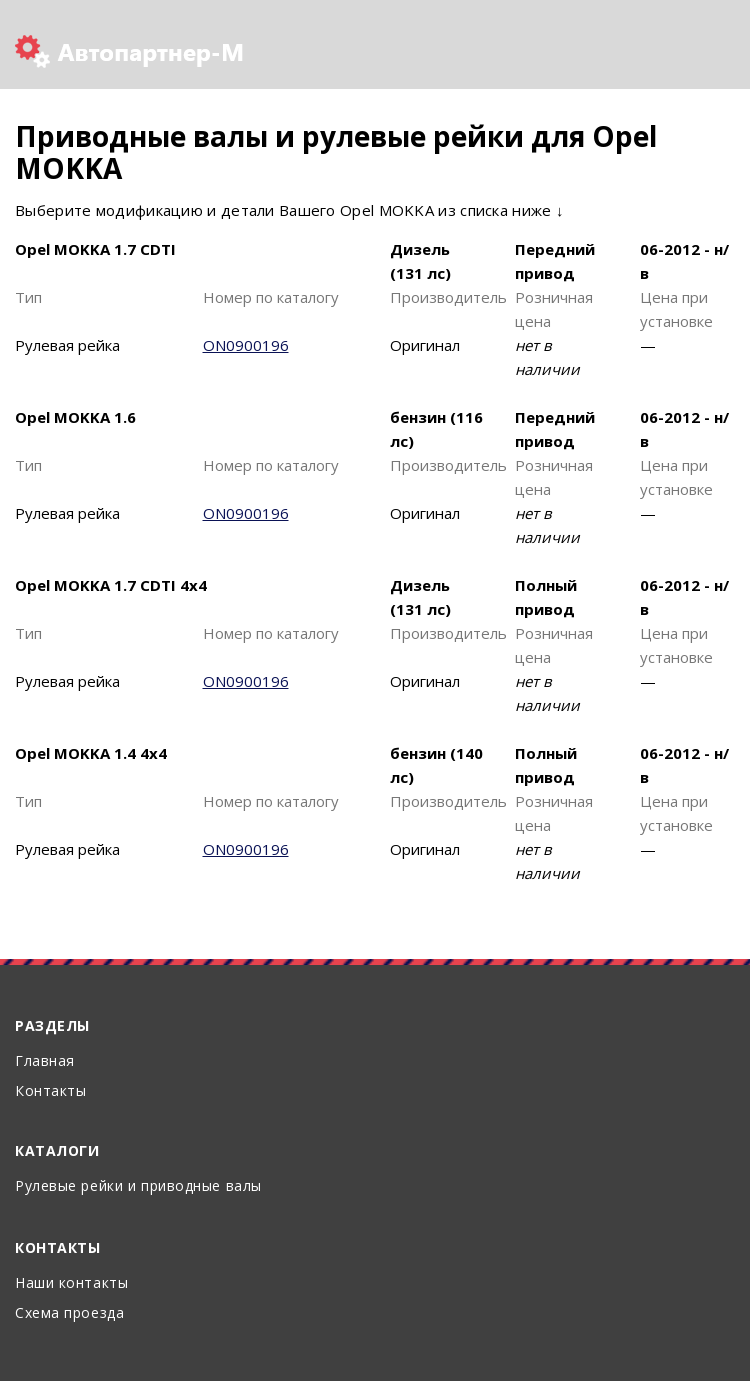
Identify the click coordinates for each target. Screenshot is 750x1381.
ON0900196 (246, 345)
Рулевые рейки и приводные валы (138, 1185)
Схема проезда (69, 1312)
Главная (45, 1060)
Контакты (50, 1090)
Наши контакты (71, 1282)
